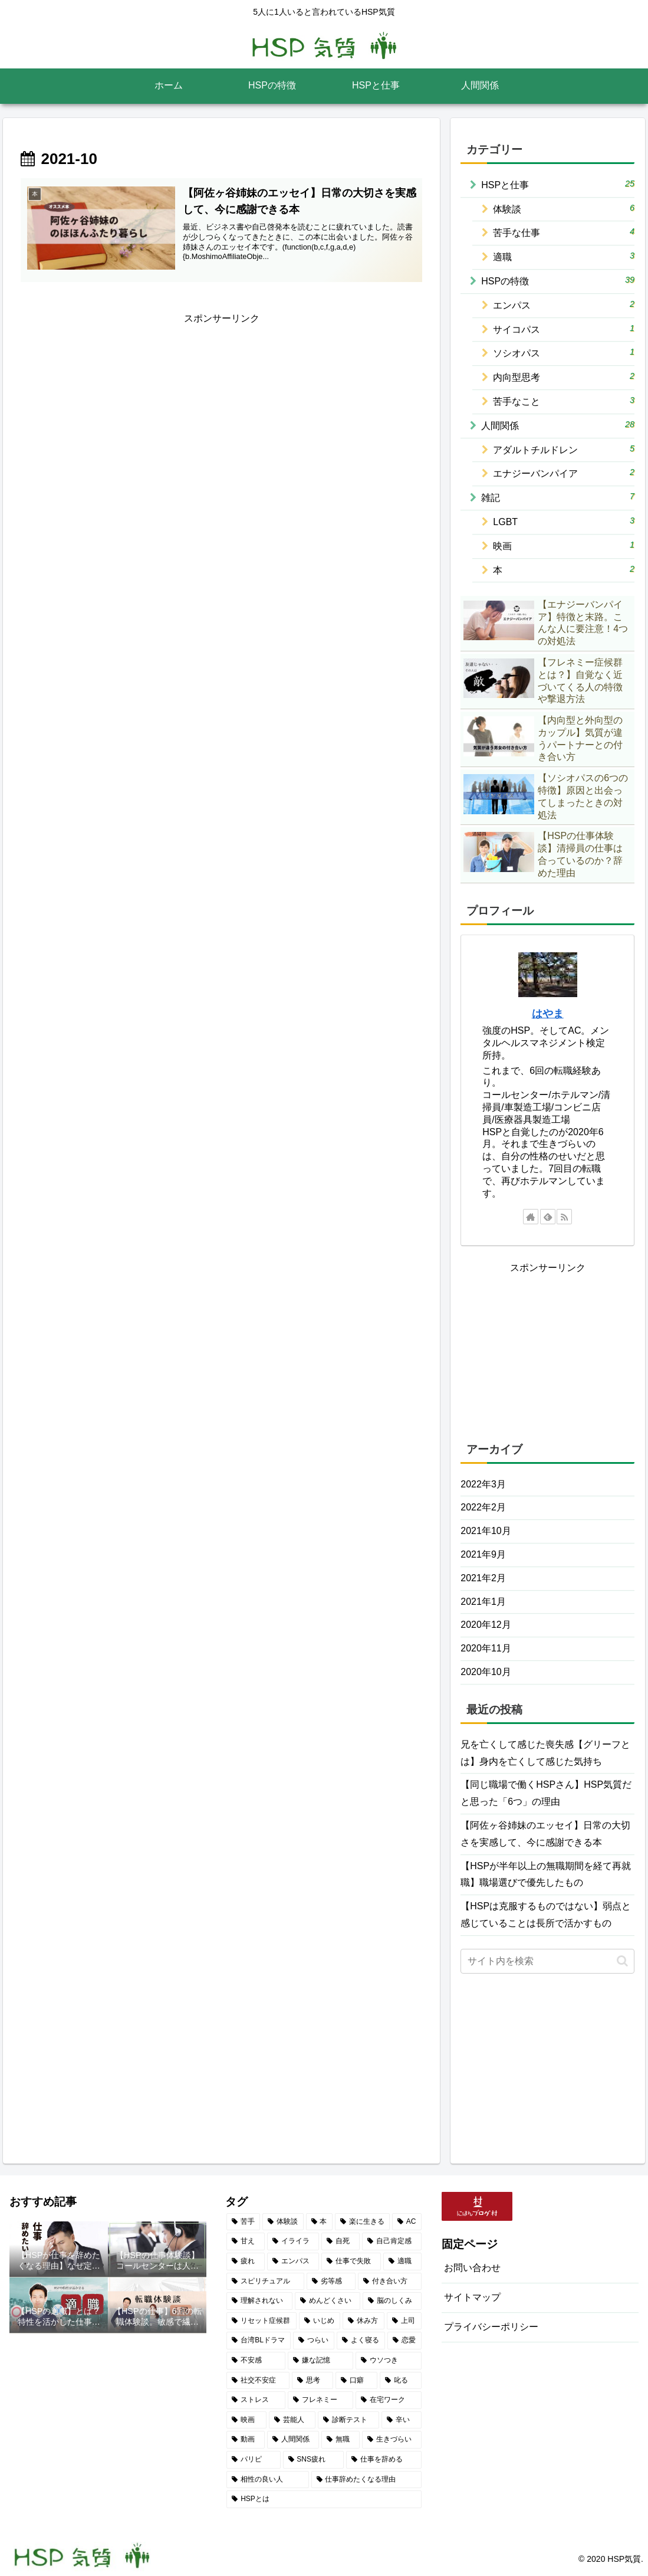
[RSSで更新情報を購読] (564, 1216)
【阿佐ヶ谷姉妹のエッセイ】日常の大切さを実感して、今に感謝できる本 (545, 1833)
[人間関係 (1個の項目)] (293, 2440)
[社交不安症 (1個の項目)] (258, 2381)
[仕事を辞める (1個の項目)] (383, 2460)
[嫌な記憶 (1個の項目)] (320, 2360)
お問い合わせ (472, 2268)
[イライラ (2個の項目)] (293, 2241)
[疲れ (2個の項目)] (245, 2261)
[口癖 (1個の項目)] (356, 2381)
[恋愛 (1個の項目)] (404, 2340)
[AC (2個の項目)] (407, 2222)
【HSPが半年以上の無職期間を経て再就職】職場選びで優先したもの (545, 1874)
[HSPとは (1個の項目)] (323, 2499)
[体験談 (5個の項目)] (282, 2222)
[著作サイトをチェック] (530, 1216)
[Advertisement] (221, 410)
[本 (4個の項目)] (319, 2222)
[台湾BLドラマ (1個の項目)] (258, 2340)
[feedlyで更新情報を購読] (547, 1216)
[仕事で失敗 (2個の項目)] (351, 2261)
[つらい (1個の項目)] (313, 2340)
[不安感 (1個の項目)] (255, 2360)
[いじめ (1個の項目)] (320, 2321)
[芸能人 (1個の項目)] (292, 2420)
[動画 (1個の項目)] (245, 2440)
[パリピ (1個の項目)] (253, 2460)
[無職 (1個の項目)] (340, 2440)
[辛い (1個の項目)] (401, 2420)
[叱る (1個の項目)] (401, 2381)
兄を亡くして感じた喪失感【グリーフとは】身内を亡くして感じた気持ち (545, 1753)
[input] (547, 1961)
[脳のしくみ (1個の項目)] (392, 2301)
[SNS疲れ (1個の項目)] (313, 2460)
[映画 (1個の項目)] (246, 2420)
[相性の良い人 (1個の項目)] (267, 2480)
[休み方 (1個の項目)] (363, 2321)
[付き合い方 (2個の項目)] (389, 2281)
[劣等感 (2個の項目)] (331, 2281)
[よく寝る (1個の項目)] (361, 2340)
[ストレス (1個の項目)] (255, 2400)
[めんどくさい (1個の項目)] (327, 2301)
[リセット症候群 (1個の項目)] (261, 2321)
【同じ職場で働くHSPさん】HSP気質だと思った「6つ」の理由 (545, 1793)
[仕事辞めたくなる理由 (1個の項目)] (366, 2480)
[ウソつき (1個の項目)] (388, 2360)
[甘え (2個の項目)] (245, 2241)
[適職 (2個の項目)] (402, 2261)
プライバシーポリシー (491, 2327)
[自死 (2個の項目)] (340, 2241)
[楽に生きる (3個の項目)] (362, 2222)
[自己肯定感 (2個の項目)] (392, 2241)
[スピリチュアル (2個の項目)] (265, 2281)
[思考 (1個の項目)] (313, 2381)
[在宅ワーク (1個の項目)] (388, 2400)
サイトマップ (472, 2297)
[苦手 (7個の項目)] (243, 2222)
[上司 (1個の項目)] (404, 2321)
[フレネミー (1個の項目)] (320, 2400)
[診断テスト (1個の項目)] (348, 2420)
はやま (548, 1014)
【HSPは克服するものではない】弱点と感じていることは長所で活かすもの (545, 1914)
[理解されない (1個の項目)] (259, 2301)
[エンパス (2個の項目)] (293, 2261)
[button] (622, 1961)
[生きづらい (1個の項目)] (392, 2440)
